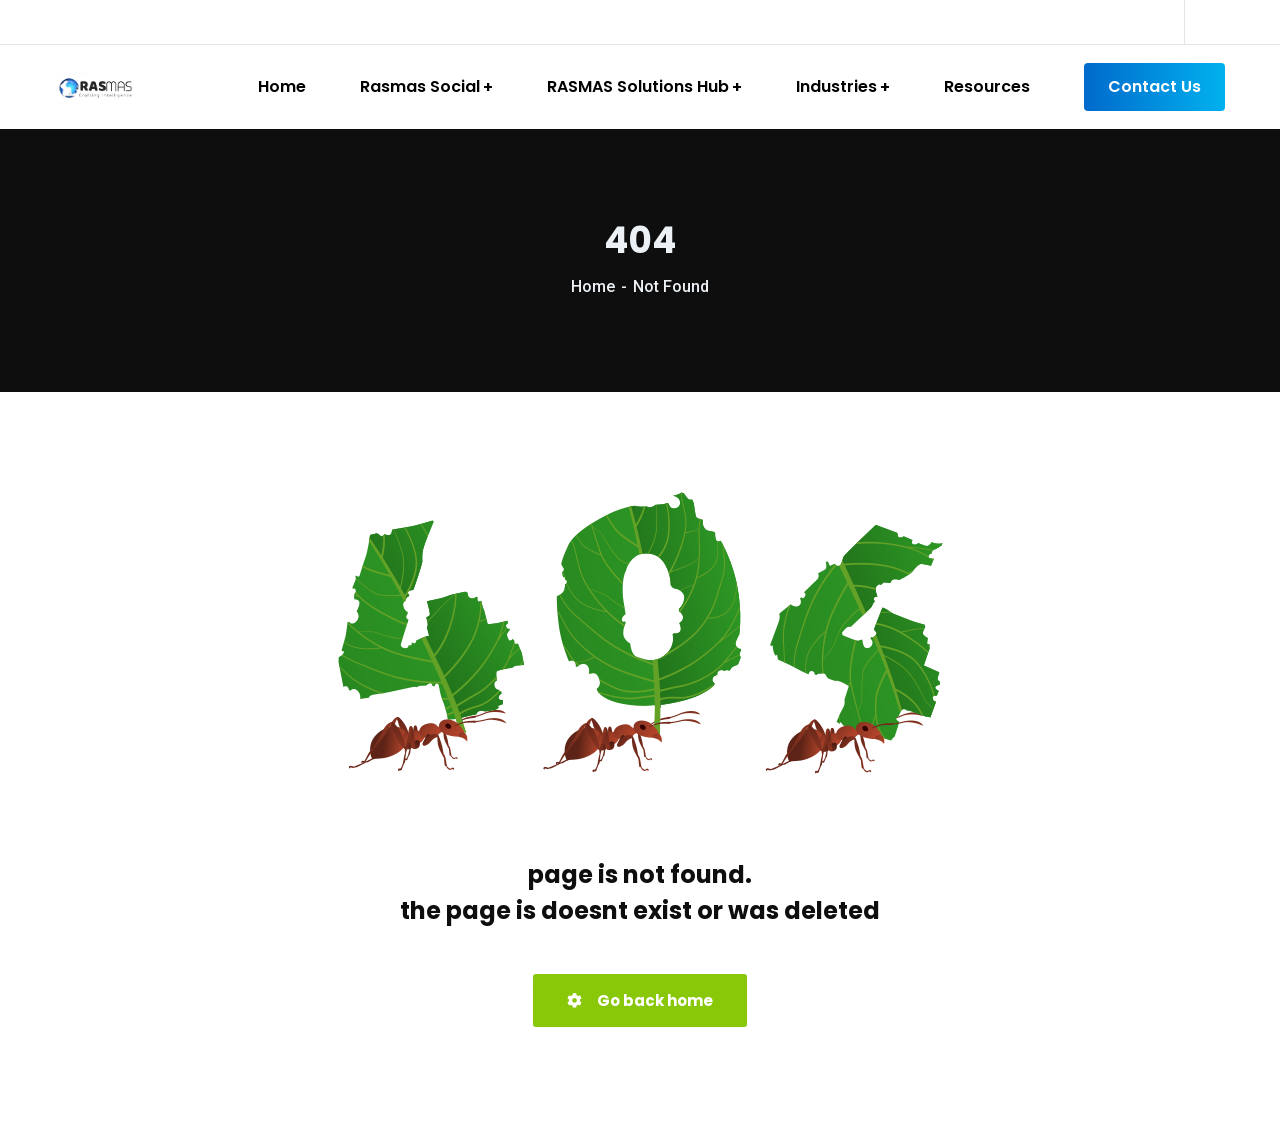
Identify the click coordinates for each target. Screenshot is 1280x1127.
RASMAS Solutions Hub (638, 86)
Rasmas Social (420, 86)
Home (282, 86)
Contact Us (1154, 86)
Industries (836, 86)
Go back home (640, 1000)
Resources (987, 86)
